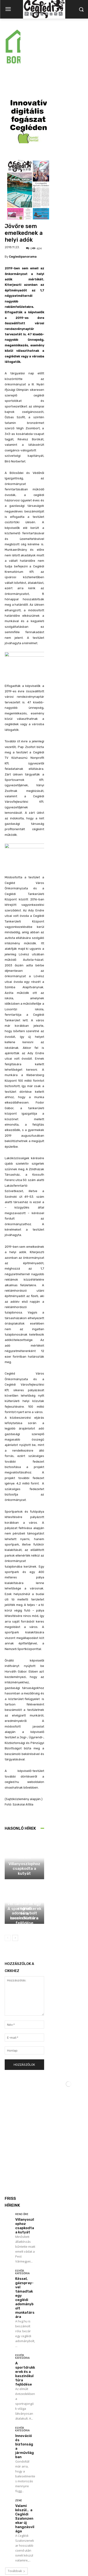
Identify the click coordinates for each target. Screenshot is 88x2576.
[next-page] (15, 1886)
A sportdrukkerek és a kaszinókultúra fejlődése (24, 1864)
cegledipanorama (23, 205)
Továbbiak (16, 2520)
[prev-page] (8, 1886)
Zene (18, 2449)
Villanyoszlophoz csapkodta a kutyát (24, 1817)
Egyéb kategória (24, 1841)
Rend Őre (23, 1806)
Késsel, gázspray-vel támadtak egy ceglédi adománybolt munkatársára (24, 2246)
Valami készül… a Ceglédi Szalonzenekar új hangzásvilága (24, 2467)
